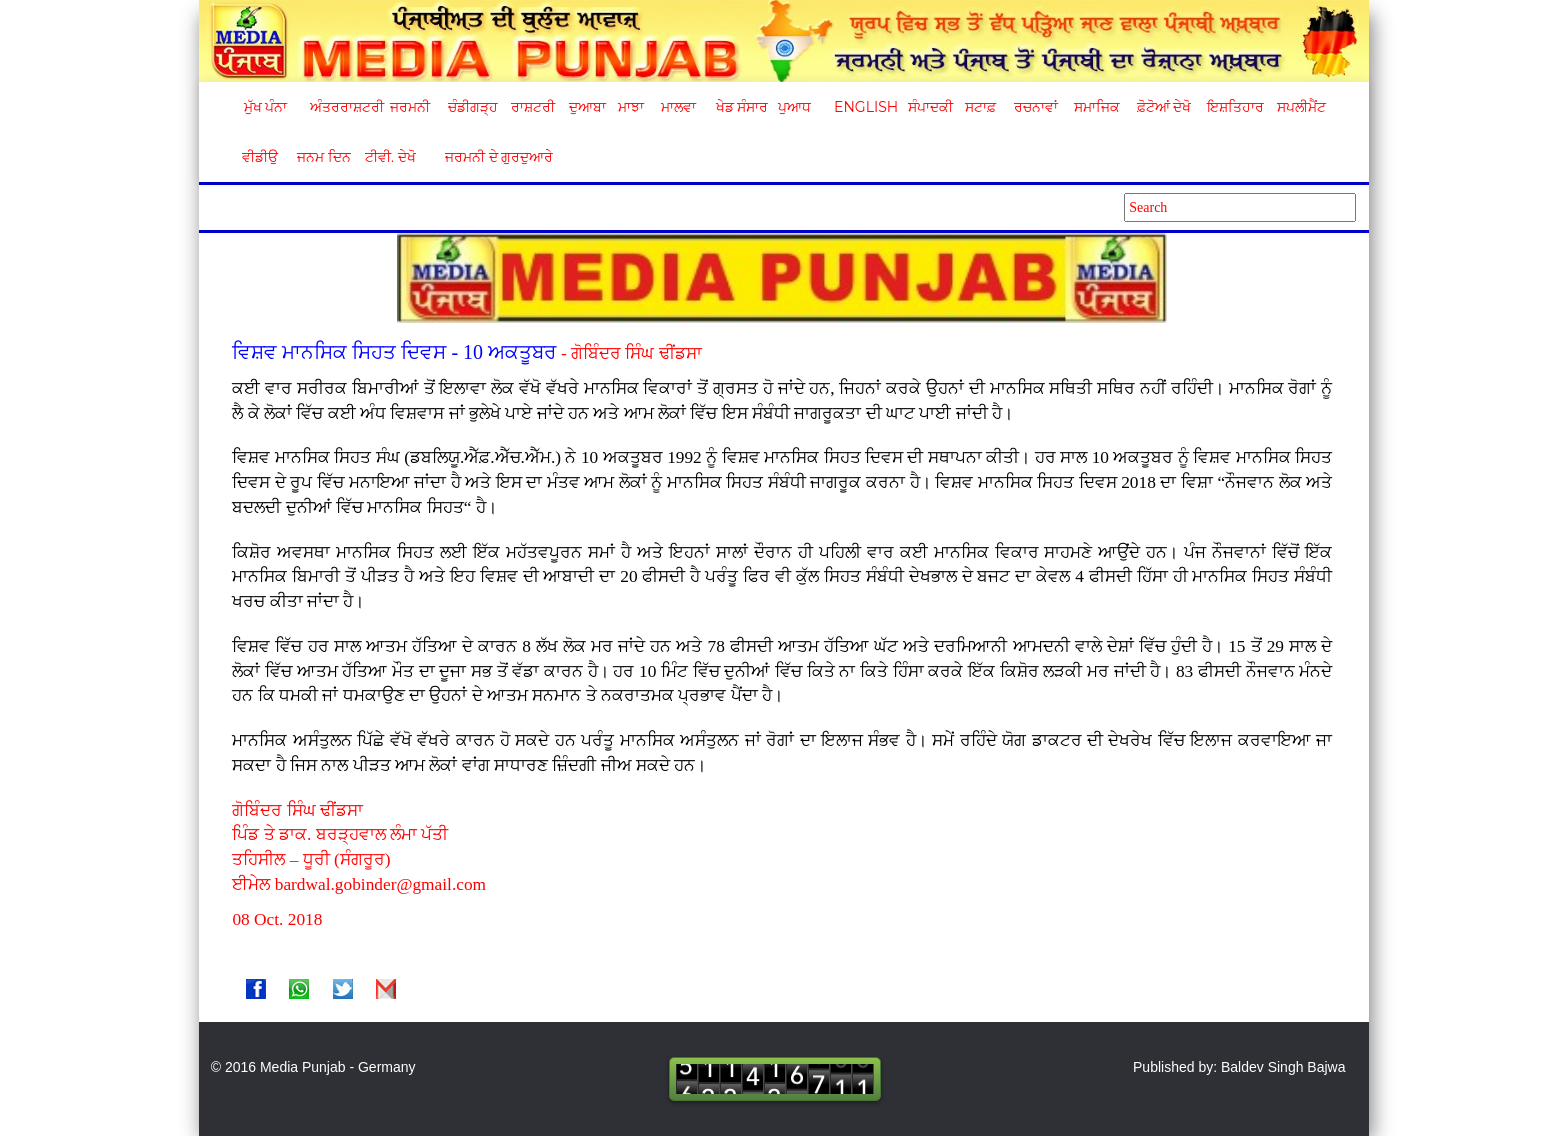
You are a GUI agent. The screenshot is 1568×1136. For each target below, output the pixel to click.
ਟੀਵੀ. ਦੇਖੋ (389, 157)
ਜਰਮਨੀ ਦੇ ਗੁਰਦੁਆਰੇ (491, 157)
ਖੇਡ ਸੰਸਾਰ (741, 107)
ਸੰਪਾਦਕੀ (930, 107)
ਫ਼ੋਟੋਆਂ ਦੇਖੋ (1163, 107)
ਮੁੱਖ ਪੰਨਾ (266, 107)
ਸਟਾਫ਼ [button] (980, 107)
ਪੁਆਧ (794, 107)
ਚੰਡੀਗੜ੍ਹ (472, 107)
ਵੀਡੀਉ (260, 157)
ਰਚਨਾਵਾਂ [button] (1036, 107)
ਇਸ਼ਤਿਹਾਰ (1234, 107)
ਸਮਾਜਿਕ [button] (1097, 107)
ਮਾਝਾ (631, 107)
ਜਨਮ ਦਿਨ (323, 157)
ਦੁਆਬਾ (587, 107)
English (863, 107)
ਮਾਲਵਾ (678, 107)
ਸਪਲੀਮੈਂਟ (1301, 107)
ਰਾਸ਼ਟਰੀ (533, 107)
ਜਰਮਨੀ (410, 107)
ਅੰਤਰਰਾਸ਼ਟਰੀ (343, 107)
